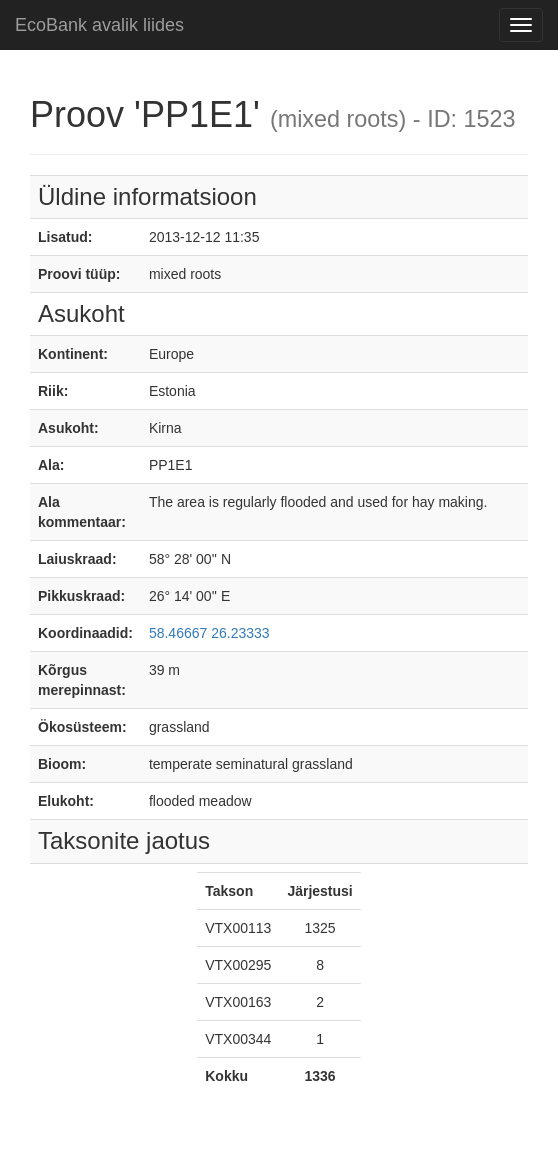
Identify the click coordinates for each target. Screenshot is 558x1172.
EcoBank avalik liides (99, 25)
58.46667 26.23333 (209, 633)
